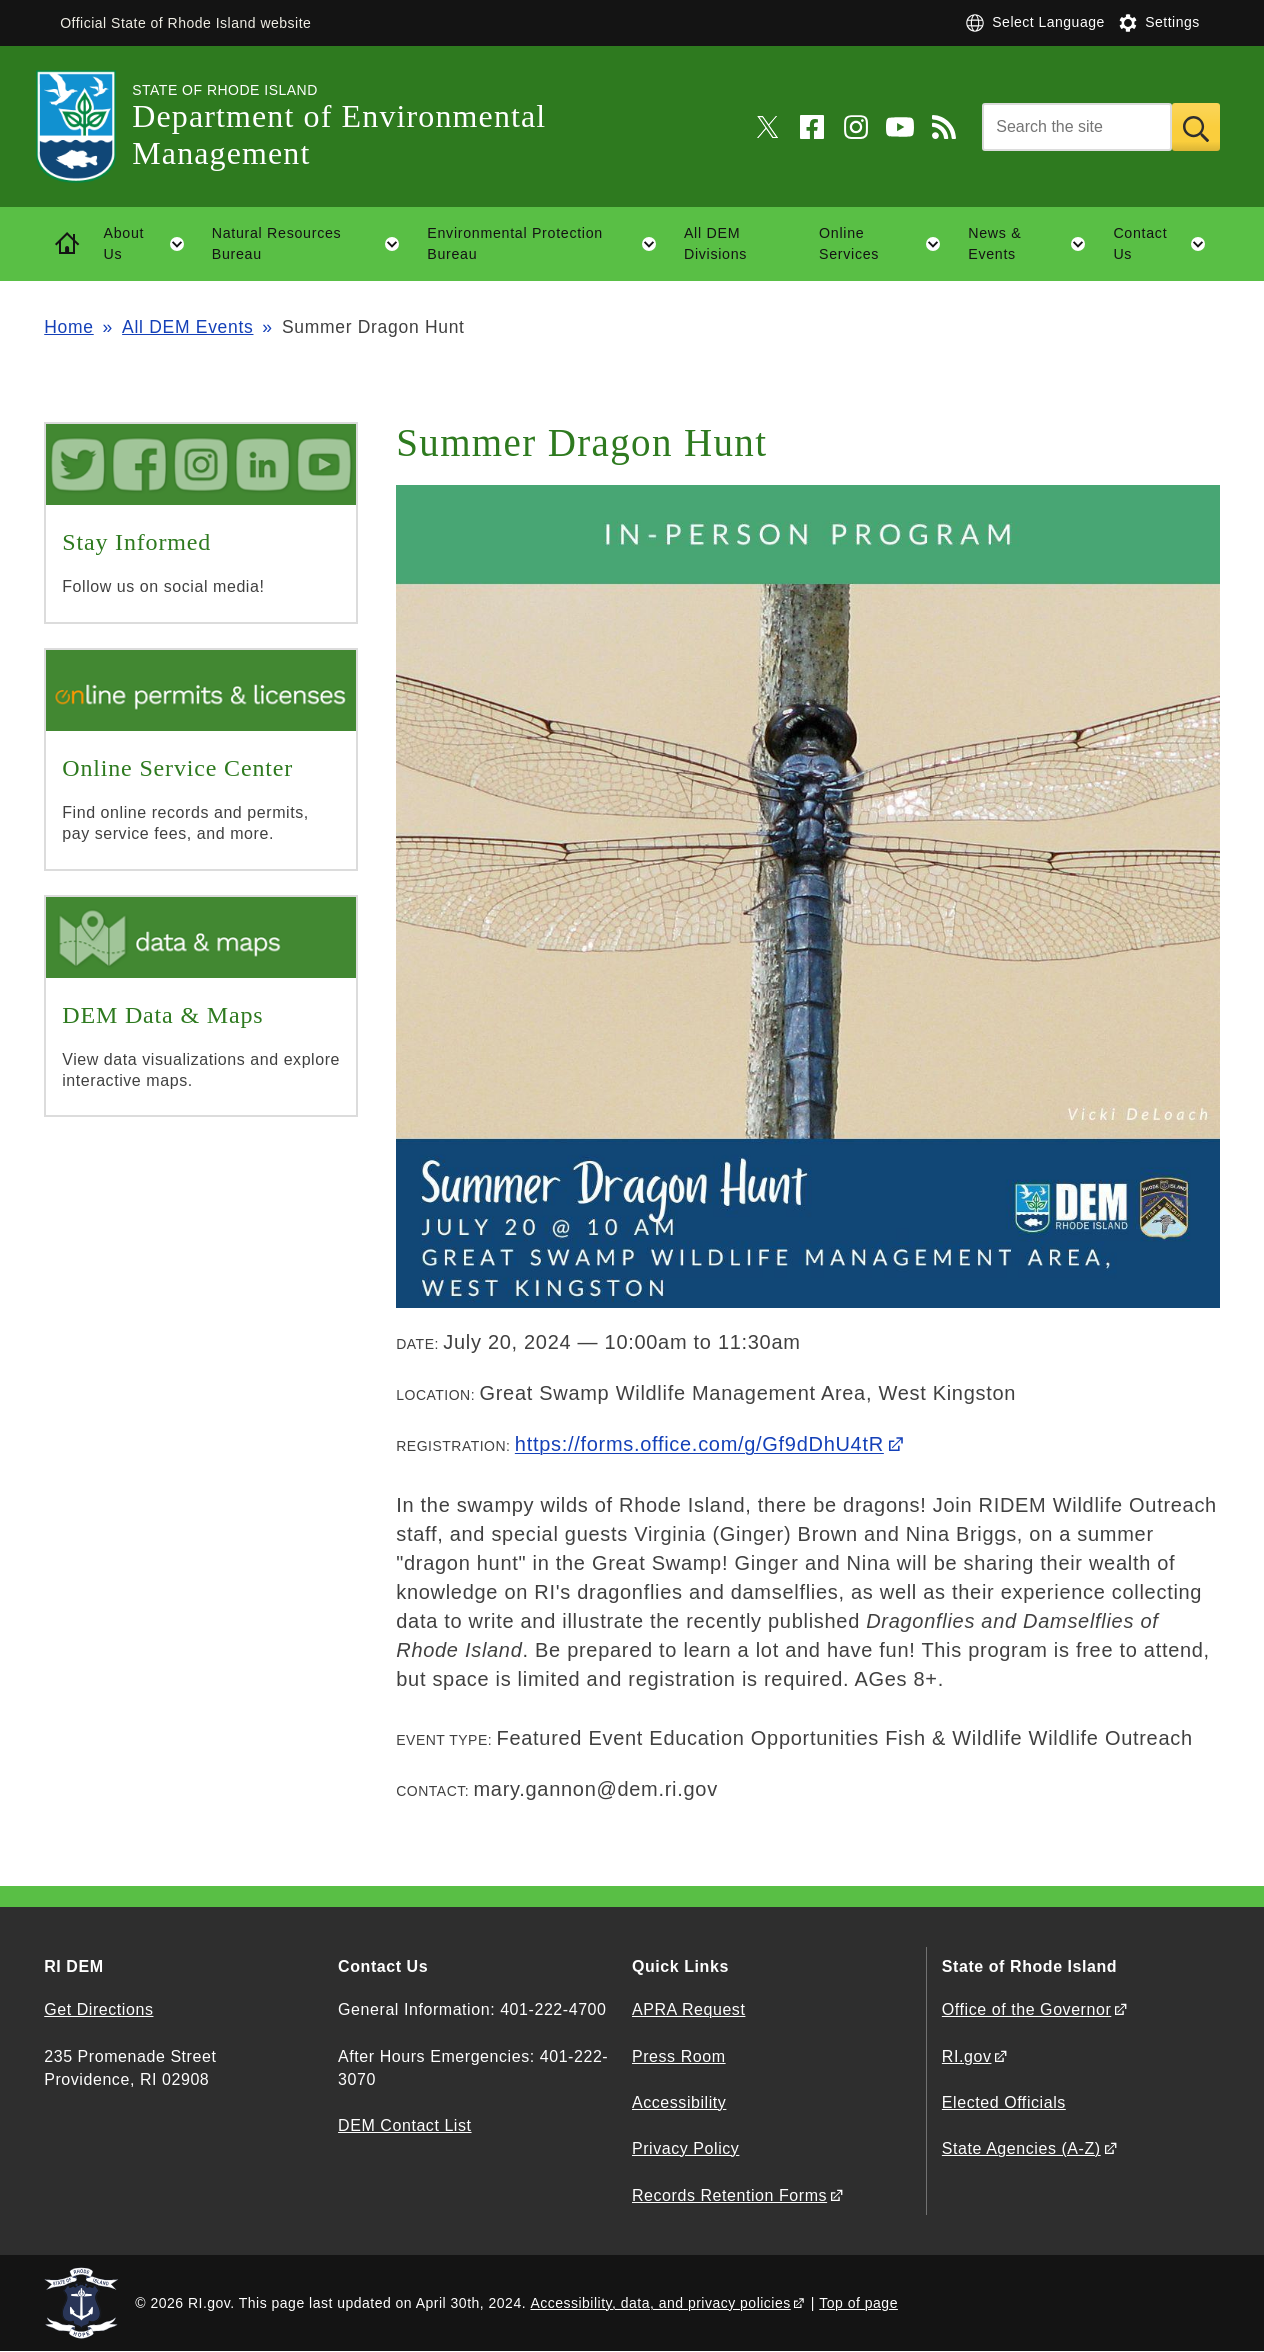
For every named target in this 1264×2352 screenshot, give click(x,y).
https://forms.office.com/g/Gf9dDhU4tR (699, 1444)
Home (68, 327)
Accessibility (679, 2102)
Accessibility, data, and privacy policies (660, 2303)
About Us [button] (151, 244)
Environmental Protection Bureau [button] (548, 244)
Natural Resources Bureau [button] (313, 244)
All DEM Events (187, 327)
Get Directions (98, 2009)
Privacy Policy (685, 2148)
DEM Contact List (404, 2125)
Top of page (858, 2303)
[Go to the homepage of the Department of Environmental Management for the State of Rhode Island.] (88, 126)
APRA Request (688, 2009)
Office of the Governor (1026, 2009)
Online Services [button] (887, 244)
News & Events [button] (1034, 244)
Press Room (679, 2056)
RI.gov (967, 2056)
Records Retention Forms (729, 2195)
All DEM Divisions (715, 243)
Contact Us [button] (1166, 244)
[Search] (1077, 127)
